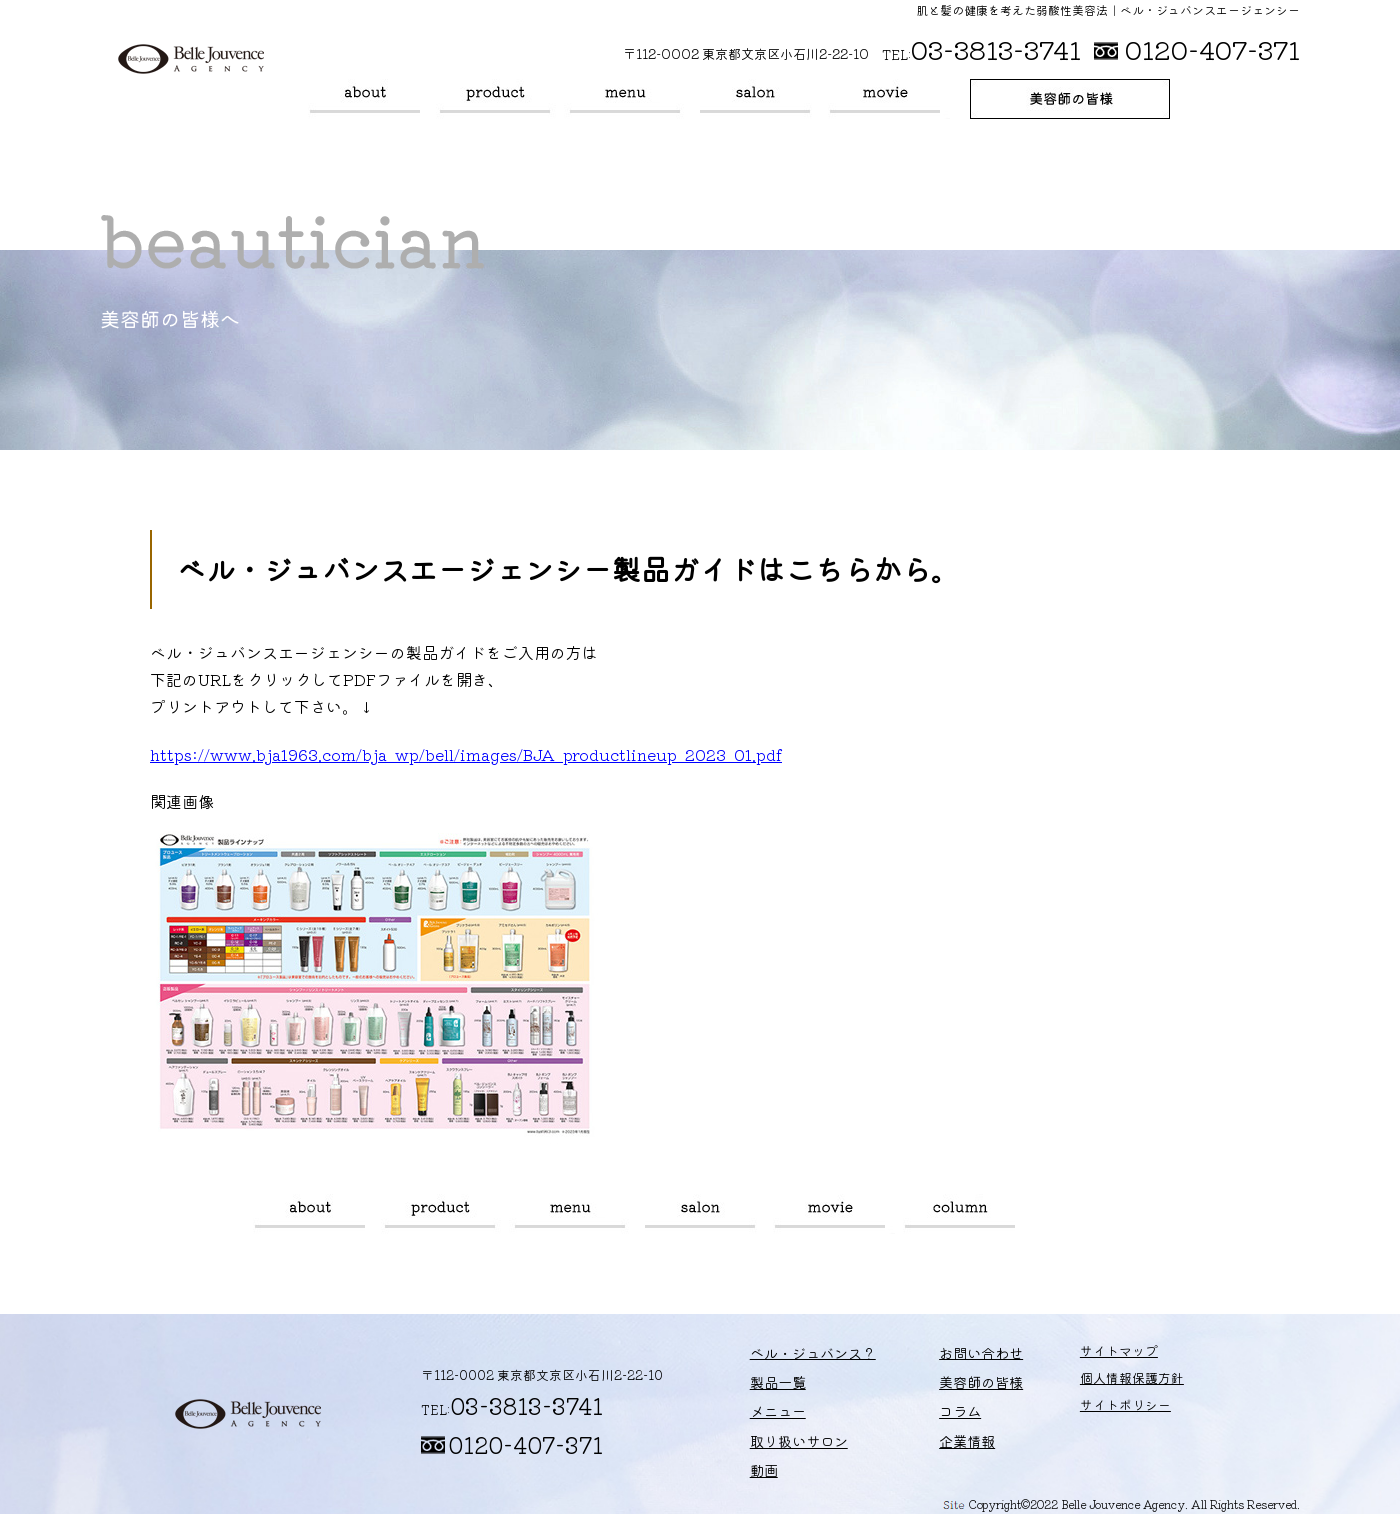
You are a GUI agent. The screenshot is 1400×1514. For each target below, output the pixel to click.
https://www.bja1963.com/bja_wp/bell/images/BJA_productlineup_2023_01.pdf (466, 754)
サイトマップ (1077, 1357)
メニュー (625, 99)
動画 (885, 99)
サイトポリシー (1083, 1411)
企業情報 (936, 1437)
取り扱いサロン (755, 99)
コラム (960, 1214)
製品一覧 (495, 99)
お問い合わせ (949, 1357)
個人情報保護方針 (1090, 1384)
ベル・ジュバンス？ (365, 99)
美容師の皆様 (1070, 99)
